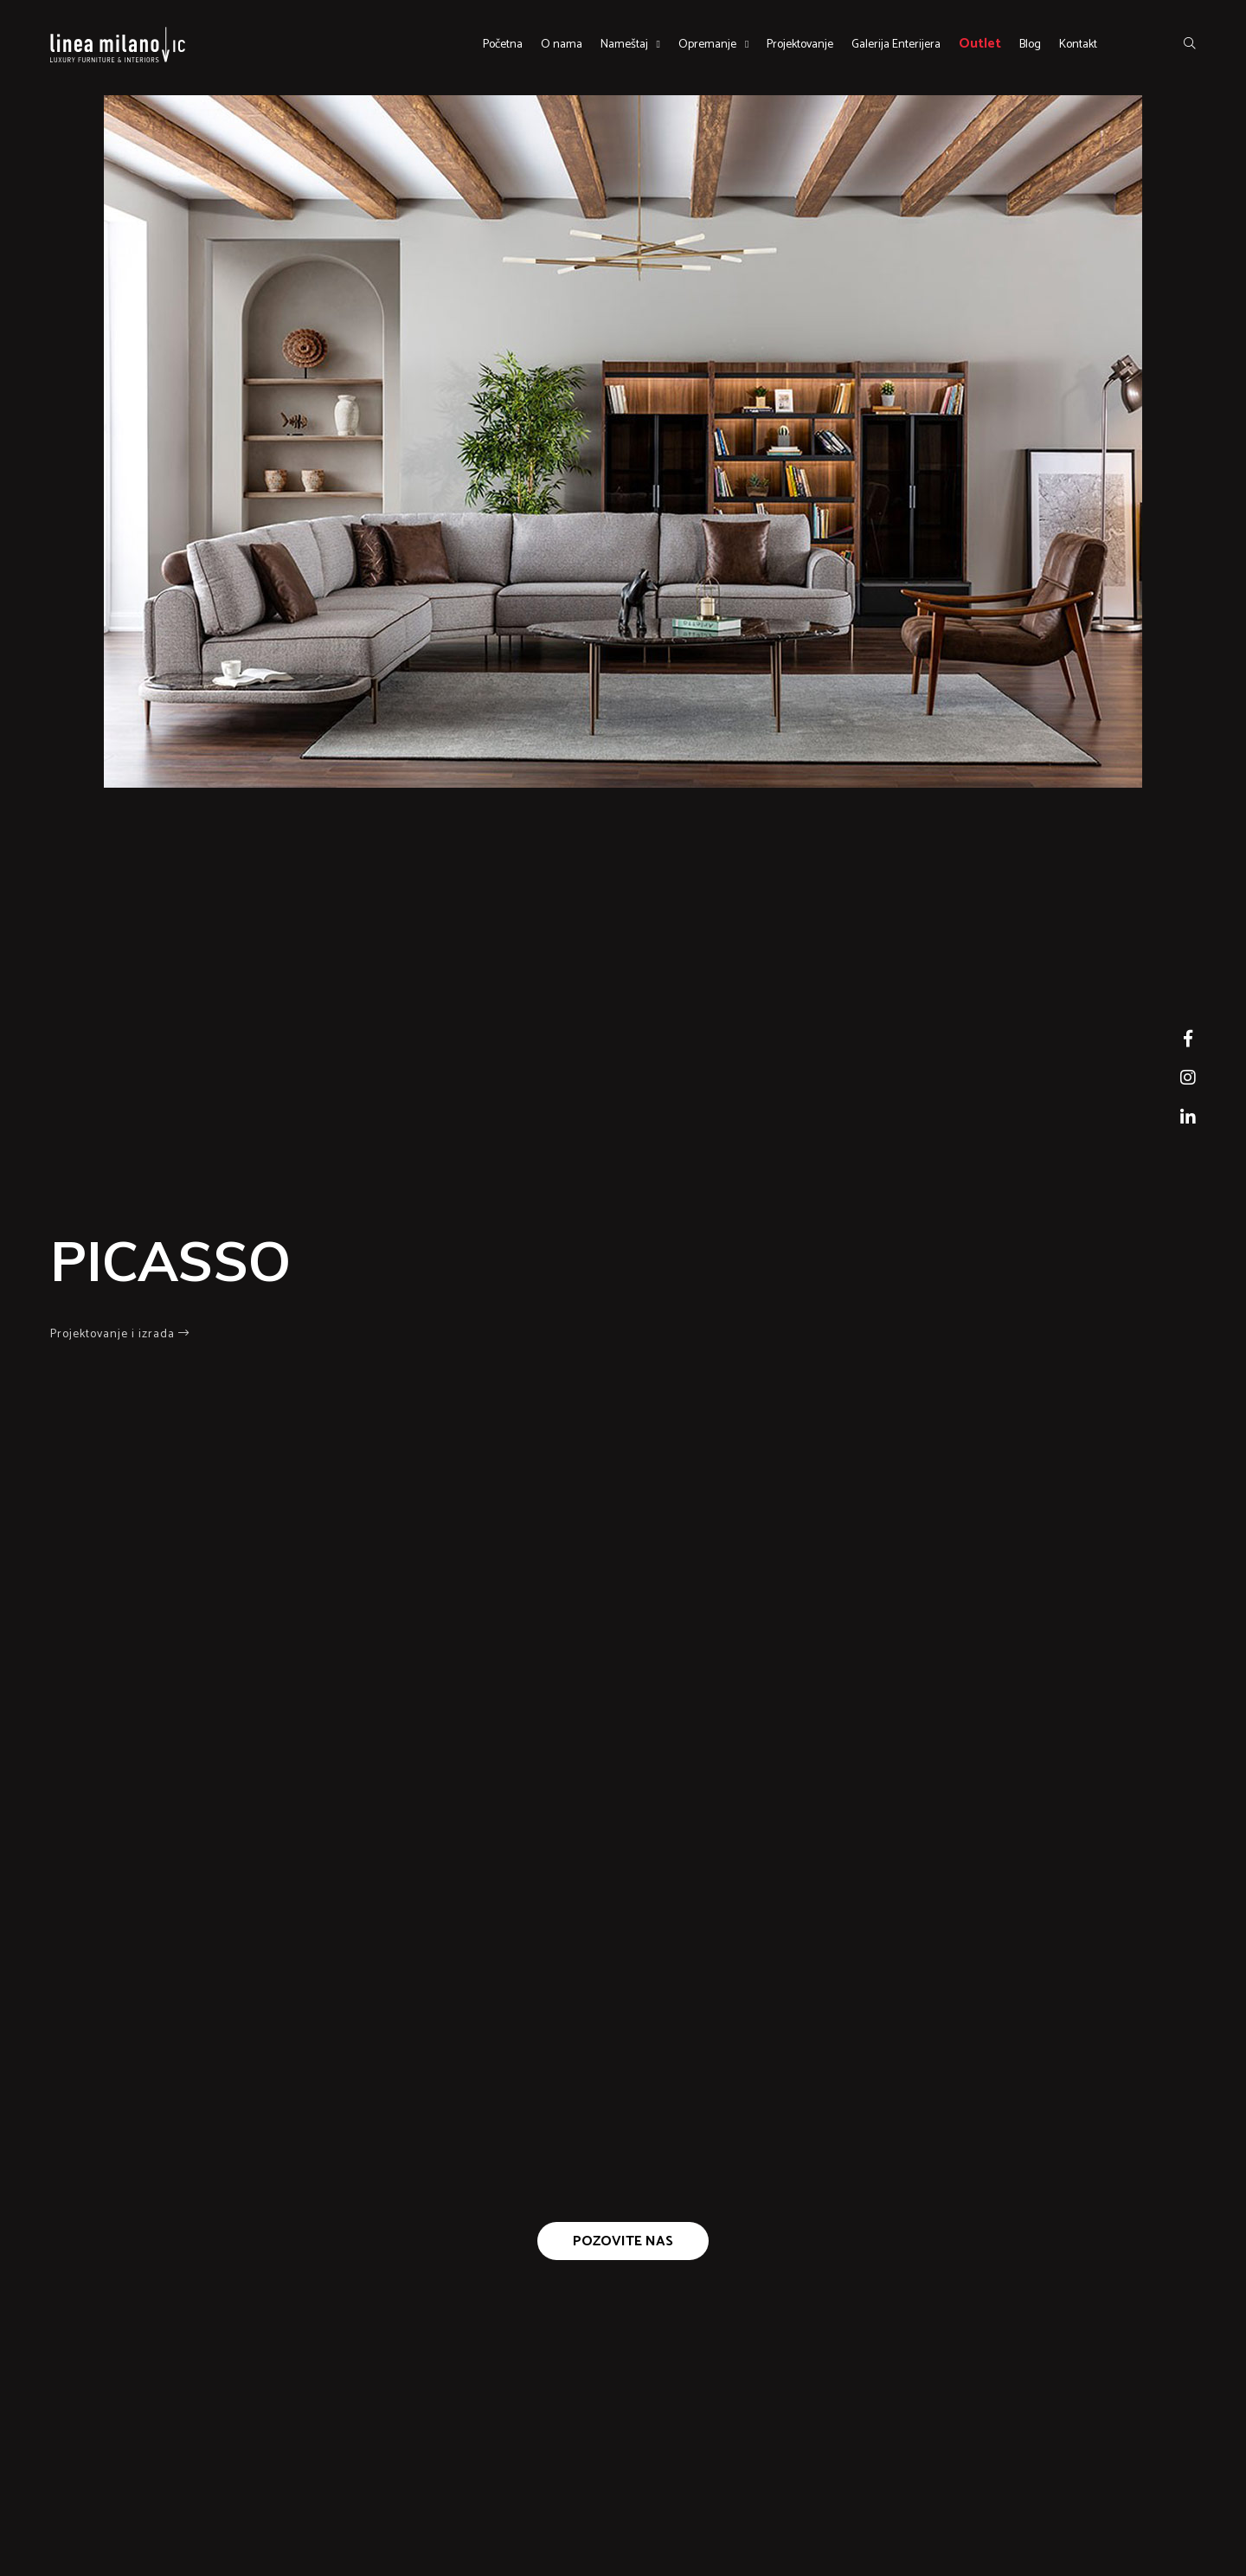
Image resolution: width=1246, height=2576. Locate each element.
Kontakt (1078, 45)
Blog (1030, 45)
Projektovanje (800, 45)
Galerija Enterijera (896, 45)
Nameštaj (624, 45)
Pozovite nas (623, 2241)
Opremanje (707, 45)
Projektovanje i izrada (119, 1334)
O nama (561, 45)
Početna (503, 45)
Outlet (980, 43)
